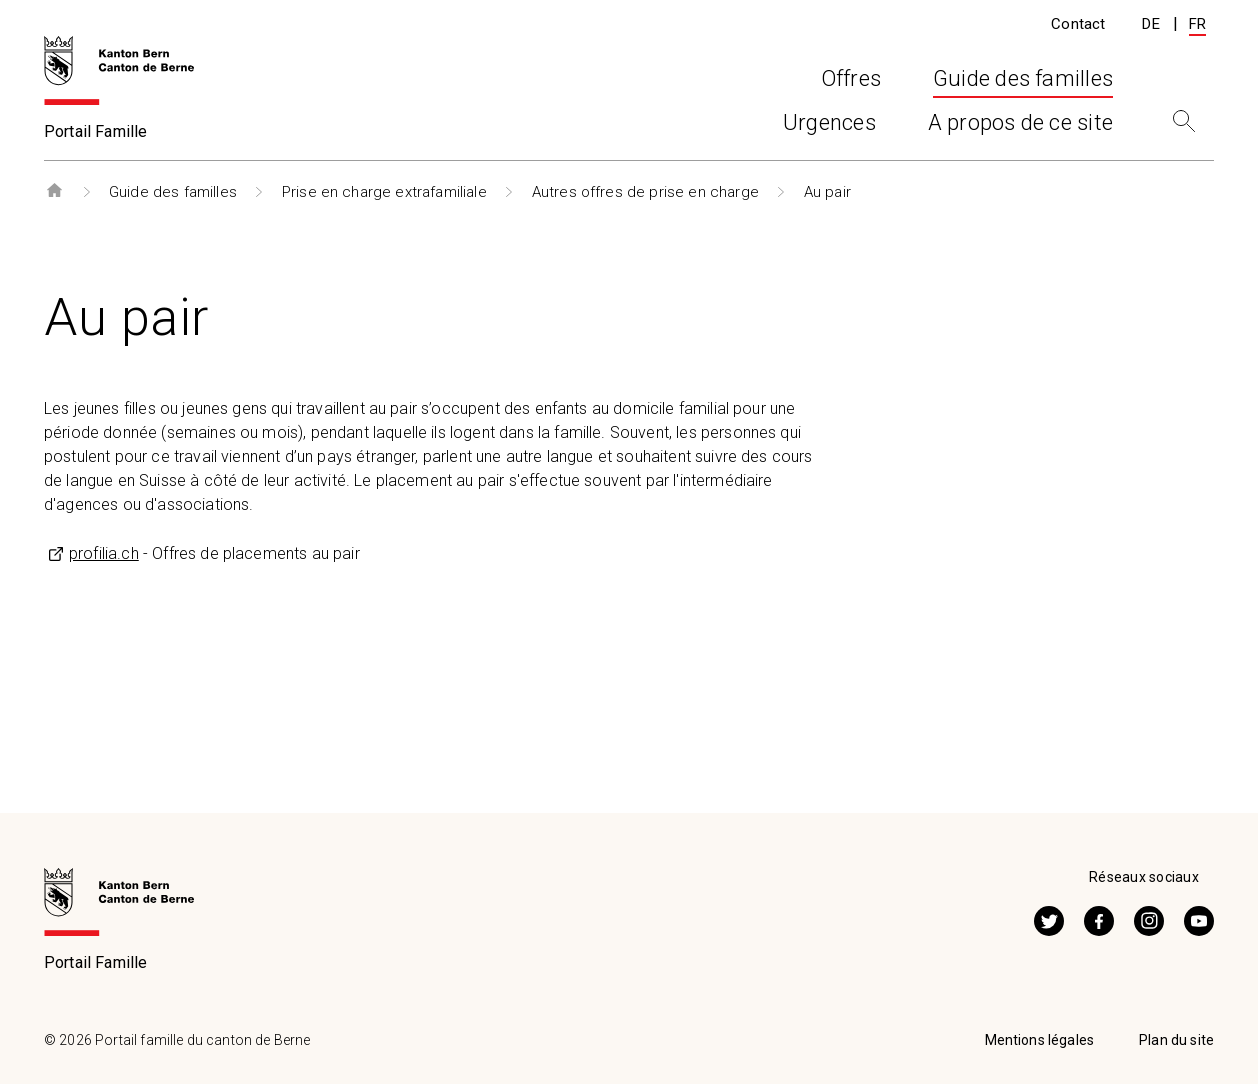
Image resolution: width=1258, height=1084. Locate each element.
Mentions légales (1040, 1040)
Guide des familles (173, 192)
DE (1150, 24)
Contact (1078, 24)
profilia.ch (104, 553)
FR (1197, 24)
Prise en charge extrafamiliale (384, 192)
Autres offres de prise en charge (645, 192)
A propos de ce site (1020, 128)
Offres (469, 128)
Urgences (829, 128)
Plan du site (1176, 1040)
